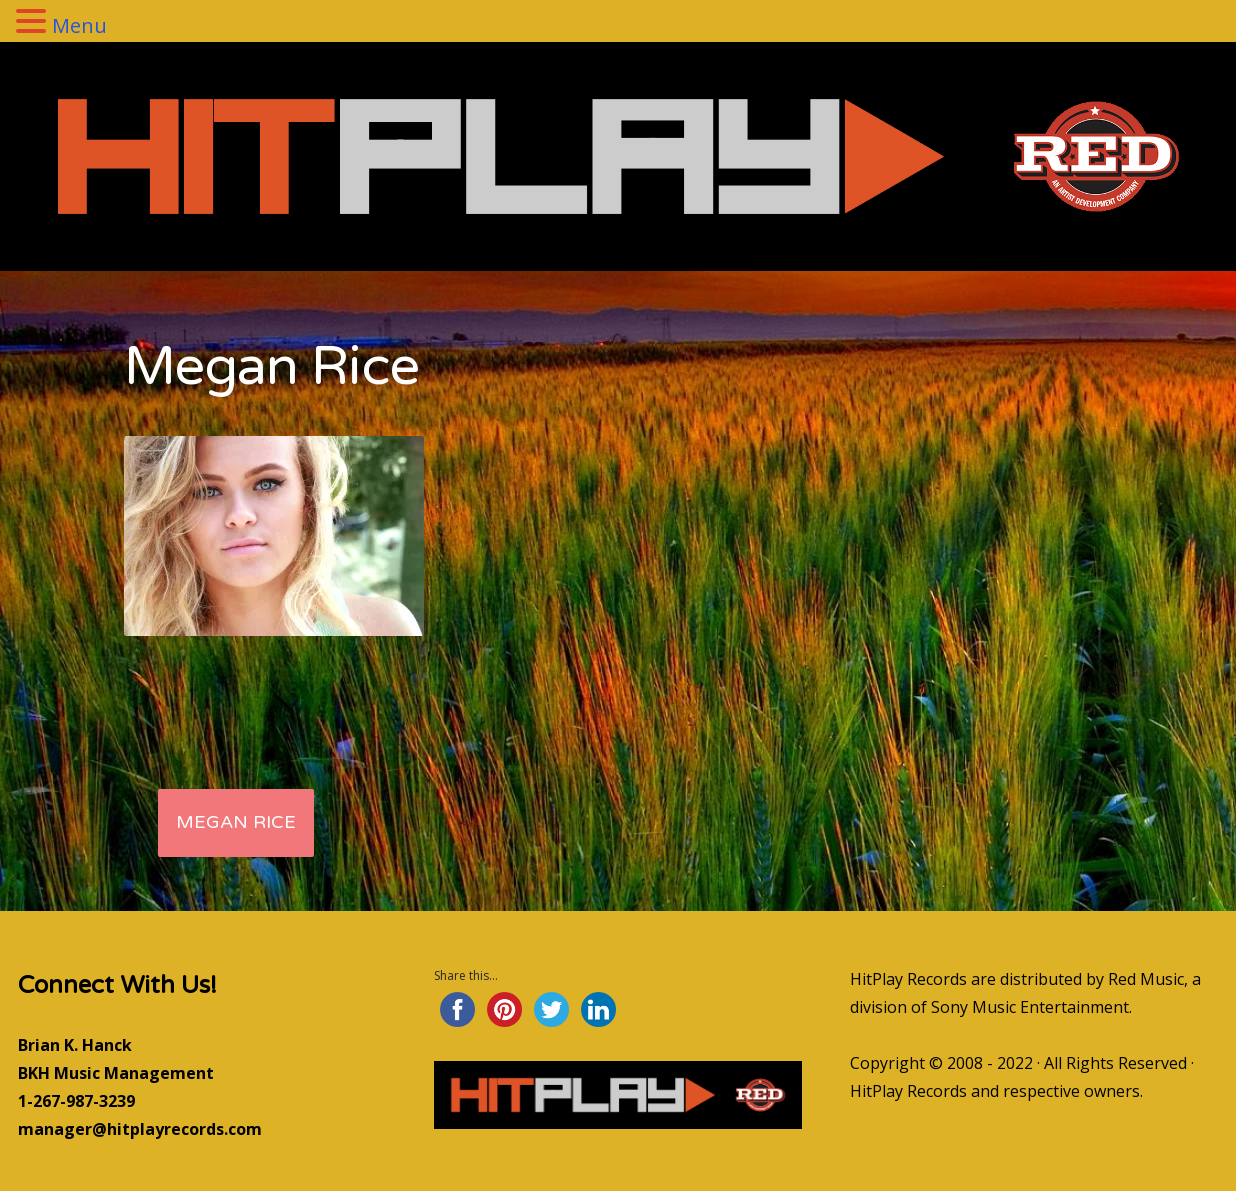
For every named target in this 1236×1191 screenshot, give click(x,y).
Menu (79, 25)
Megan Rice (236, 822)
